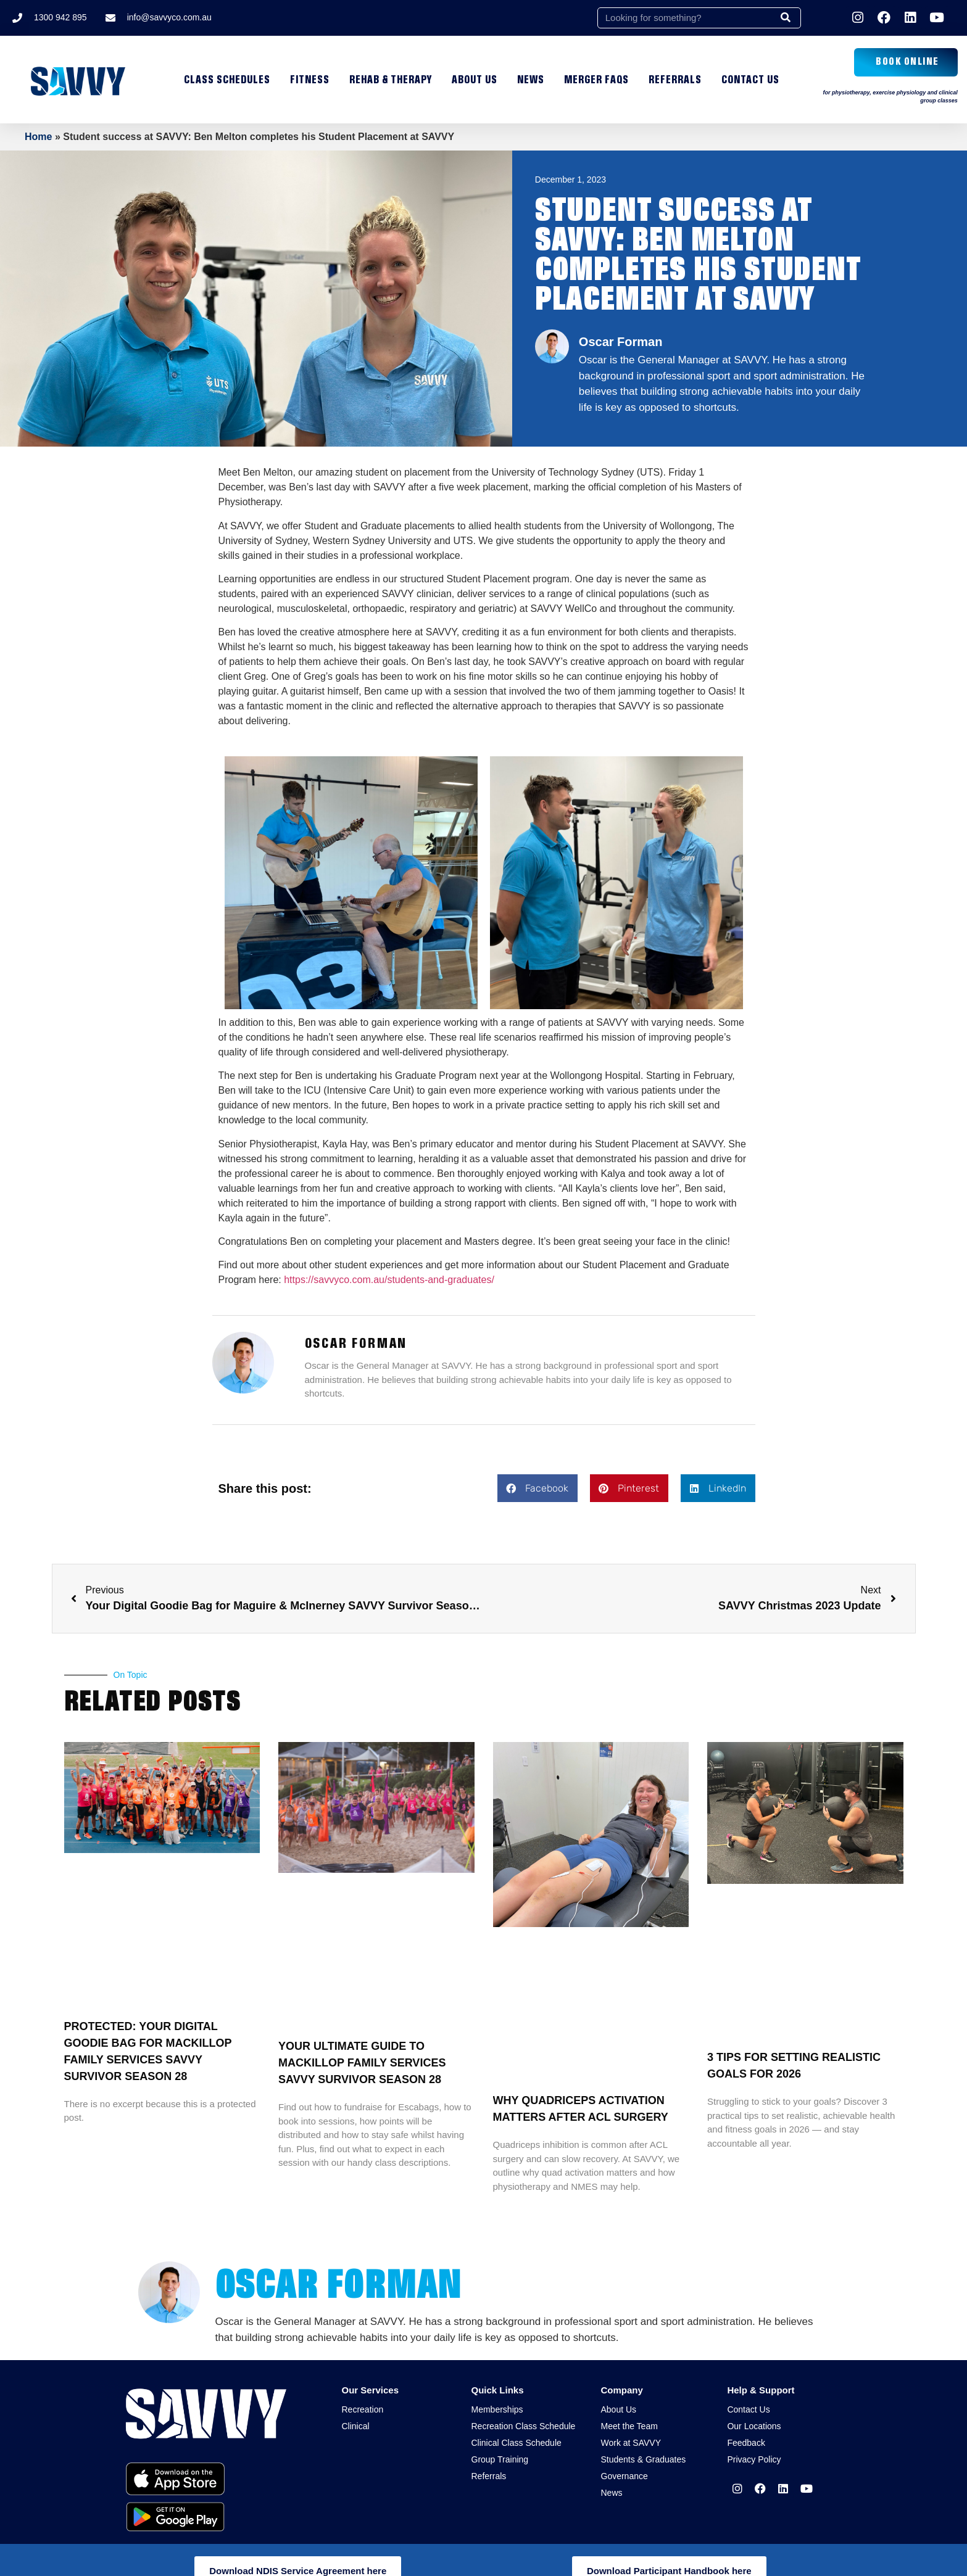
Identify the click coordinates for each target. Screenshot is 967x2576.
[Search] (785, 18)
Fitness (310, 80)
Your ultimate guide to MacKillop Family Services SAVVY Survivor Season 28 (362, 2063)
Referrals (675, 80)
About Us (474, 80)
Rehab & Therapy (390, 80)
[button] (537, 1488)
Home (38, 136)
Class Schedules (227, 80)
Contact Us (750, 80)
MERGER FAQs (596, 80)
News (530, 80)
